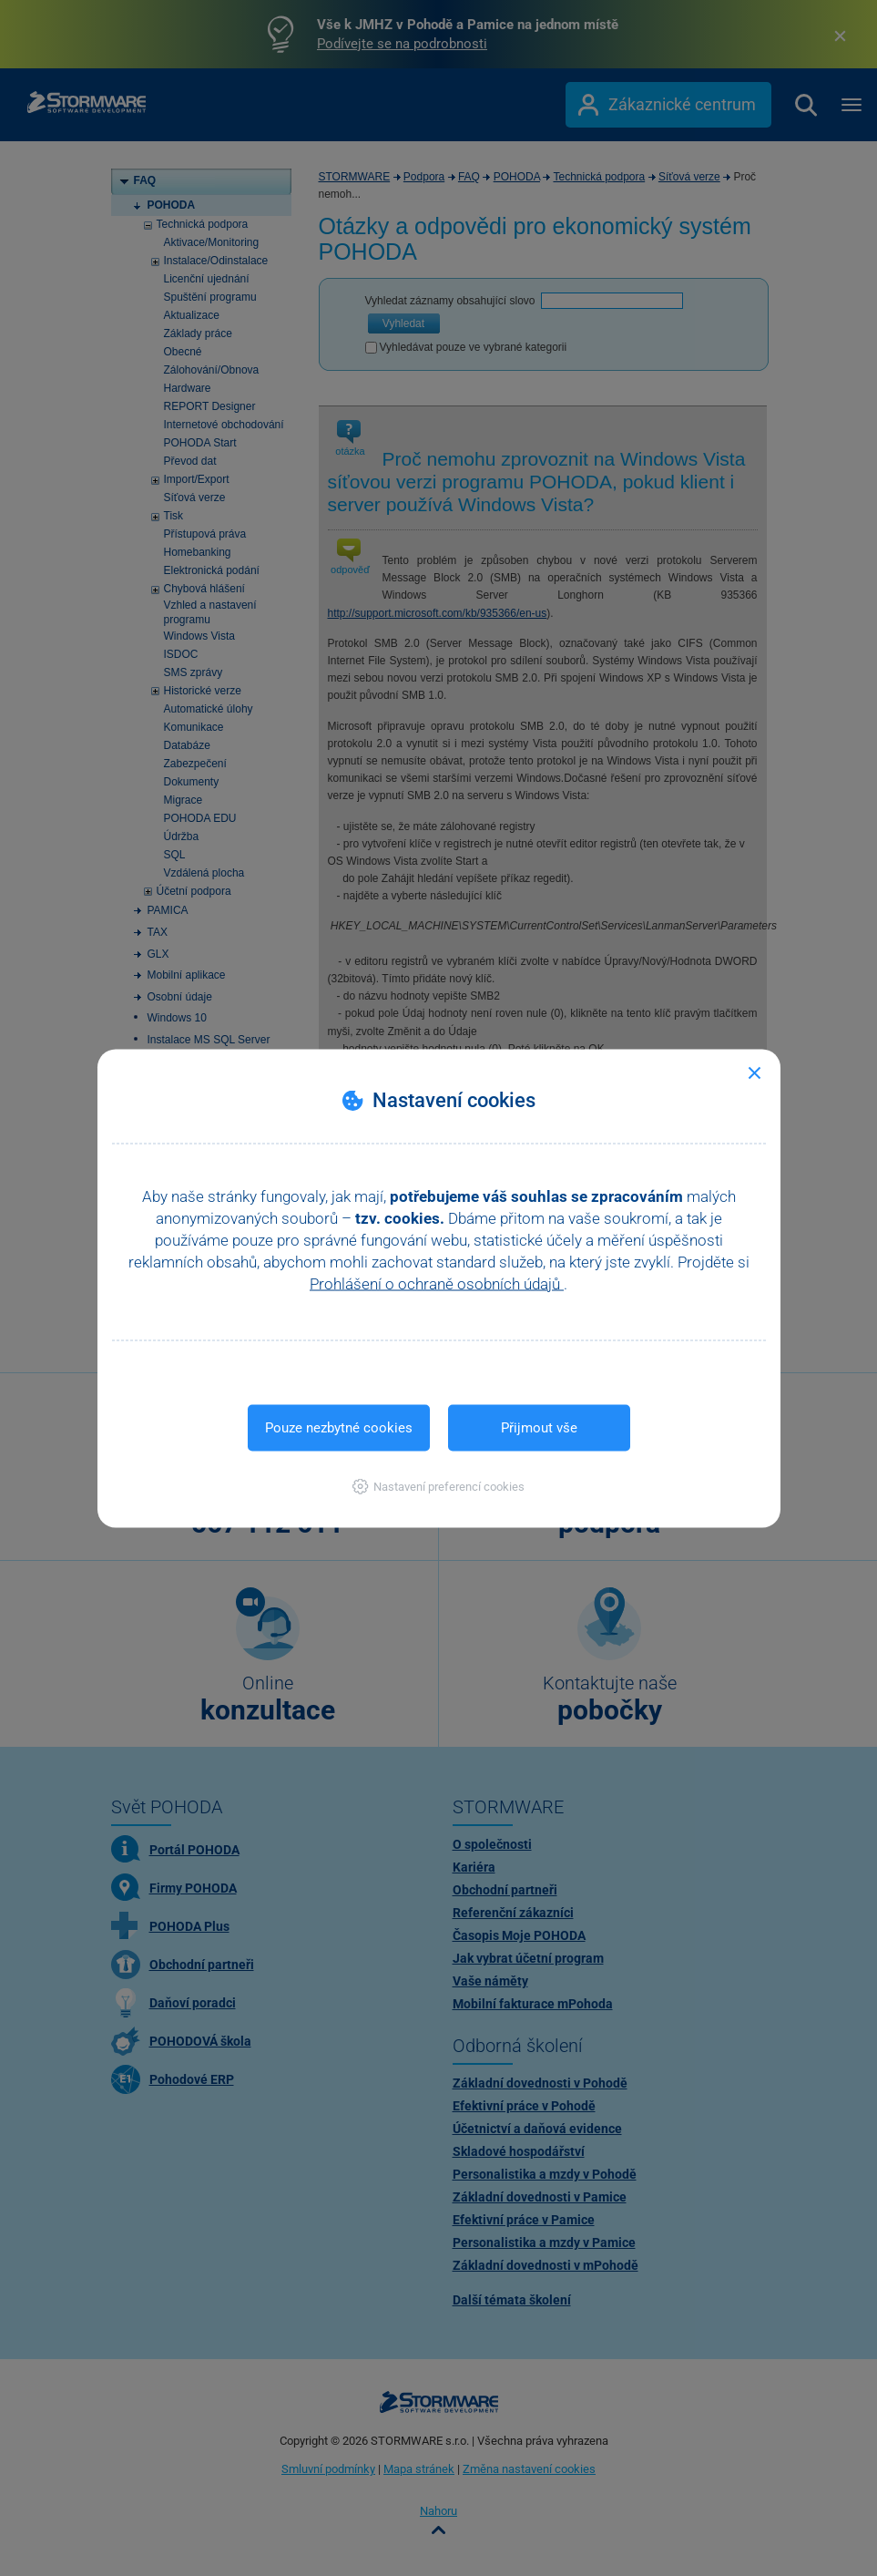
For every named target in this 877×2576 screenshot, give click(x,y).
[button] (438, 1486)
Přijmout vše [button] (539, 1427)
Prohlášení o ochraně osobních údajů (437, 1283)
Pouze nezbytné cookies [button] (339, 1427)
